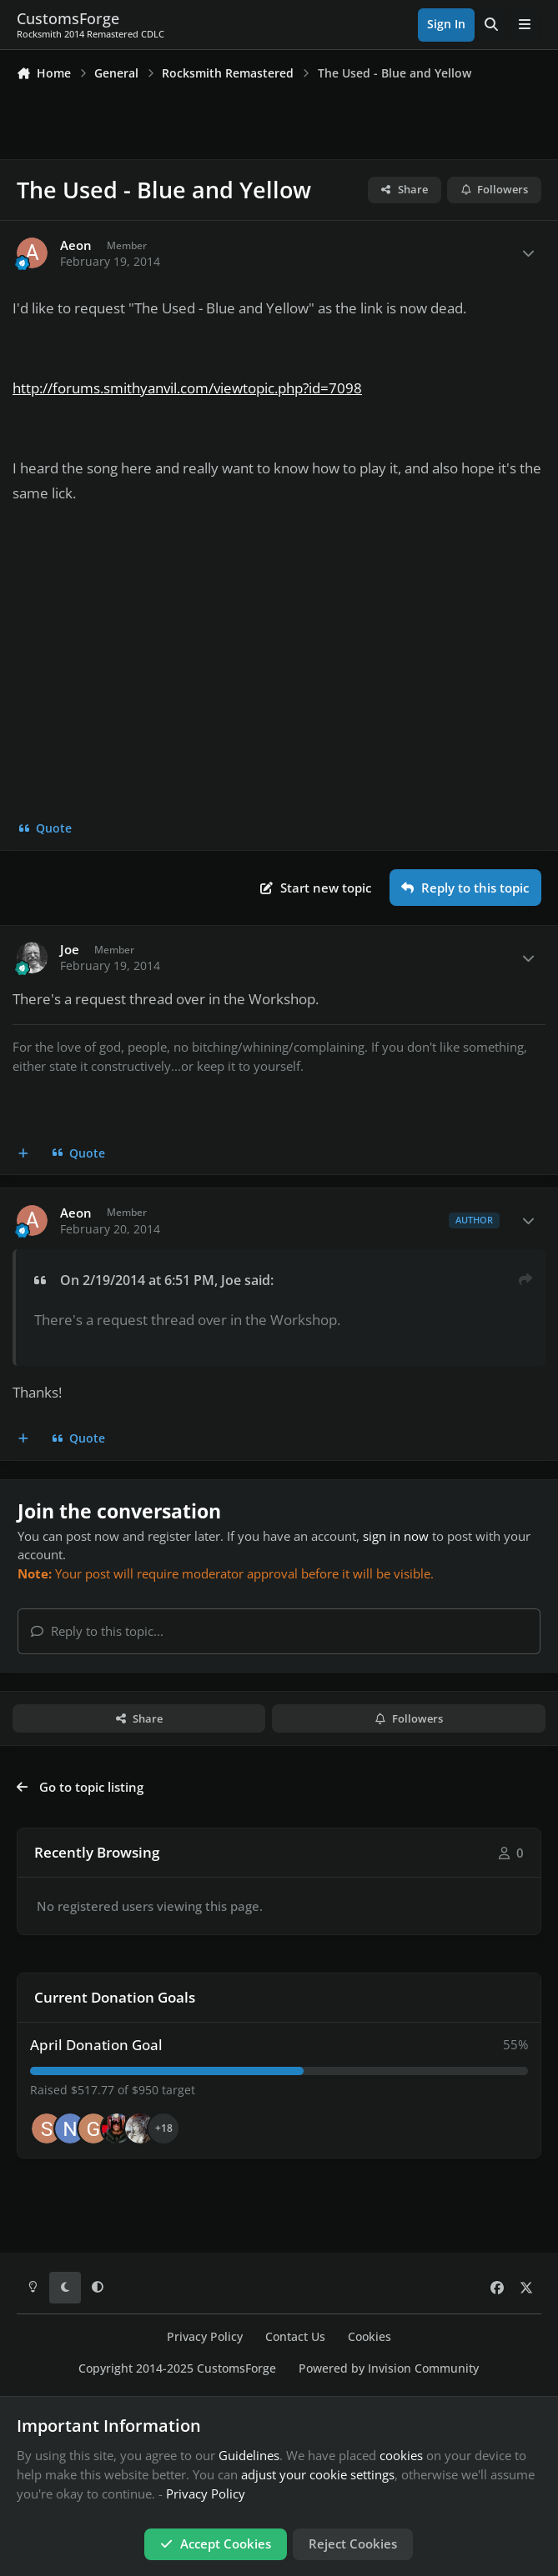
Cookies (369, 2336)
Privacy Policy (205, 2336)
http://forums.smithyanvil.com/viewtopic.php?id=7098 (187, 388)
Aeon (76, 245)
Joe (69, 950)
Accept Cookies (215, 2543)
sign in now (396, 1536)
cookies (401, 2455)
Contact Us (295, 2336)
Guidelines (249, 2455)
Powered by (389, 2368)
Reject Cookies (353, 2543)
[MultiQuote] (24, 1153)
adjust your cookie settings (318, 2474)
